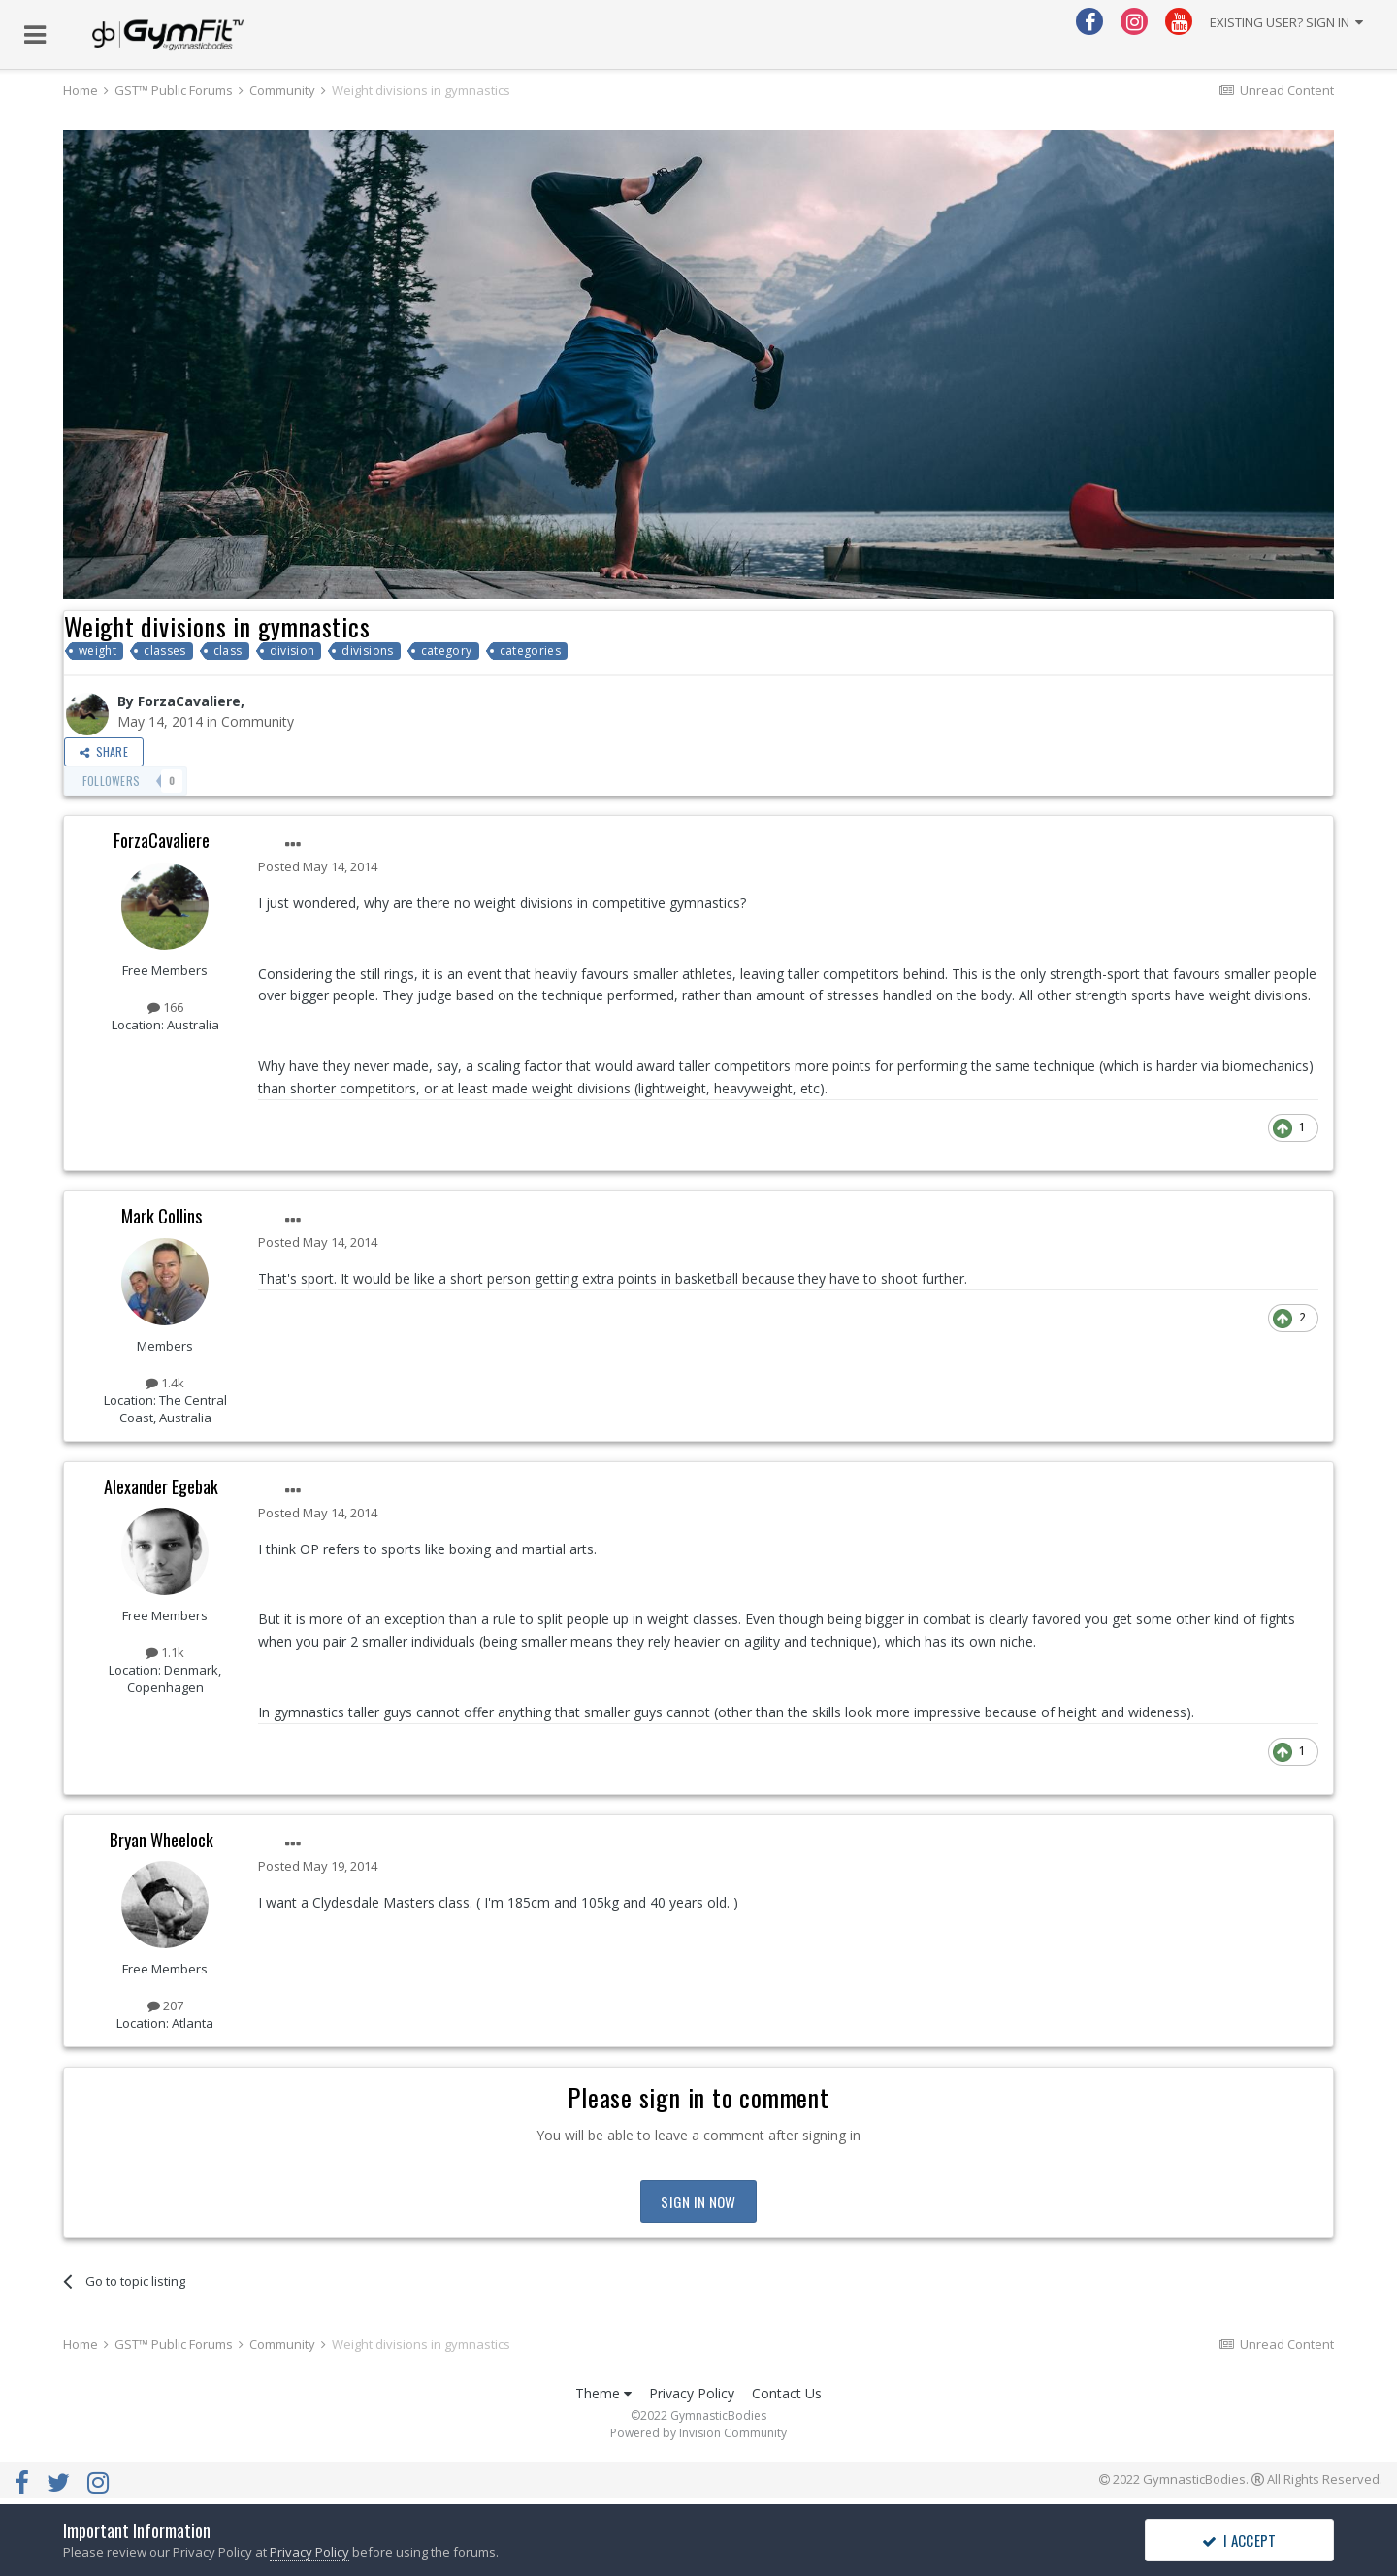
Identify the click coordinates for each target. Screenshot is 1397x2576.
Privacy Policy (691, 2393)
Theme (603, 2393)
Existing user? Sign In (1286, 22)
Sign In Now (698, 2201)
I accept (1239, 2540)
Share (104, 751)
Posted (317, 866)
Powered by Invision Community (698, 2433)
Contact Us (787, 2393)
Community (257, 721)
